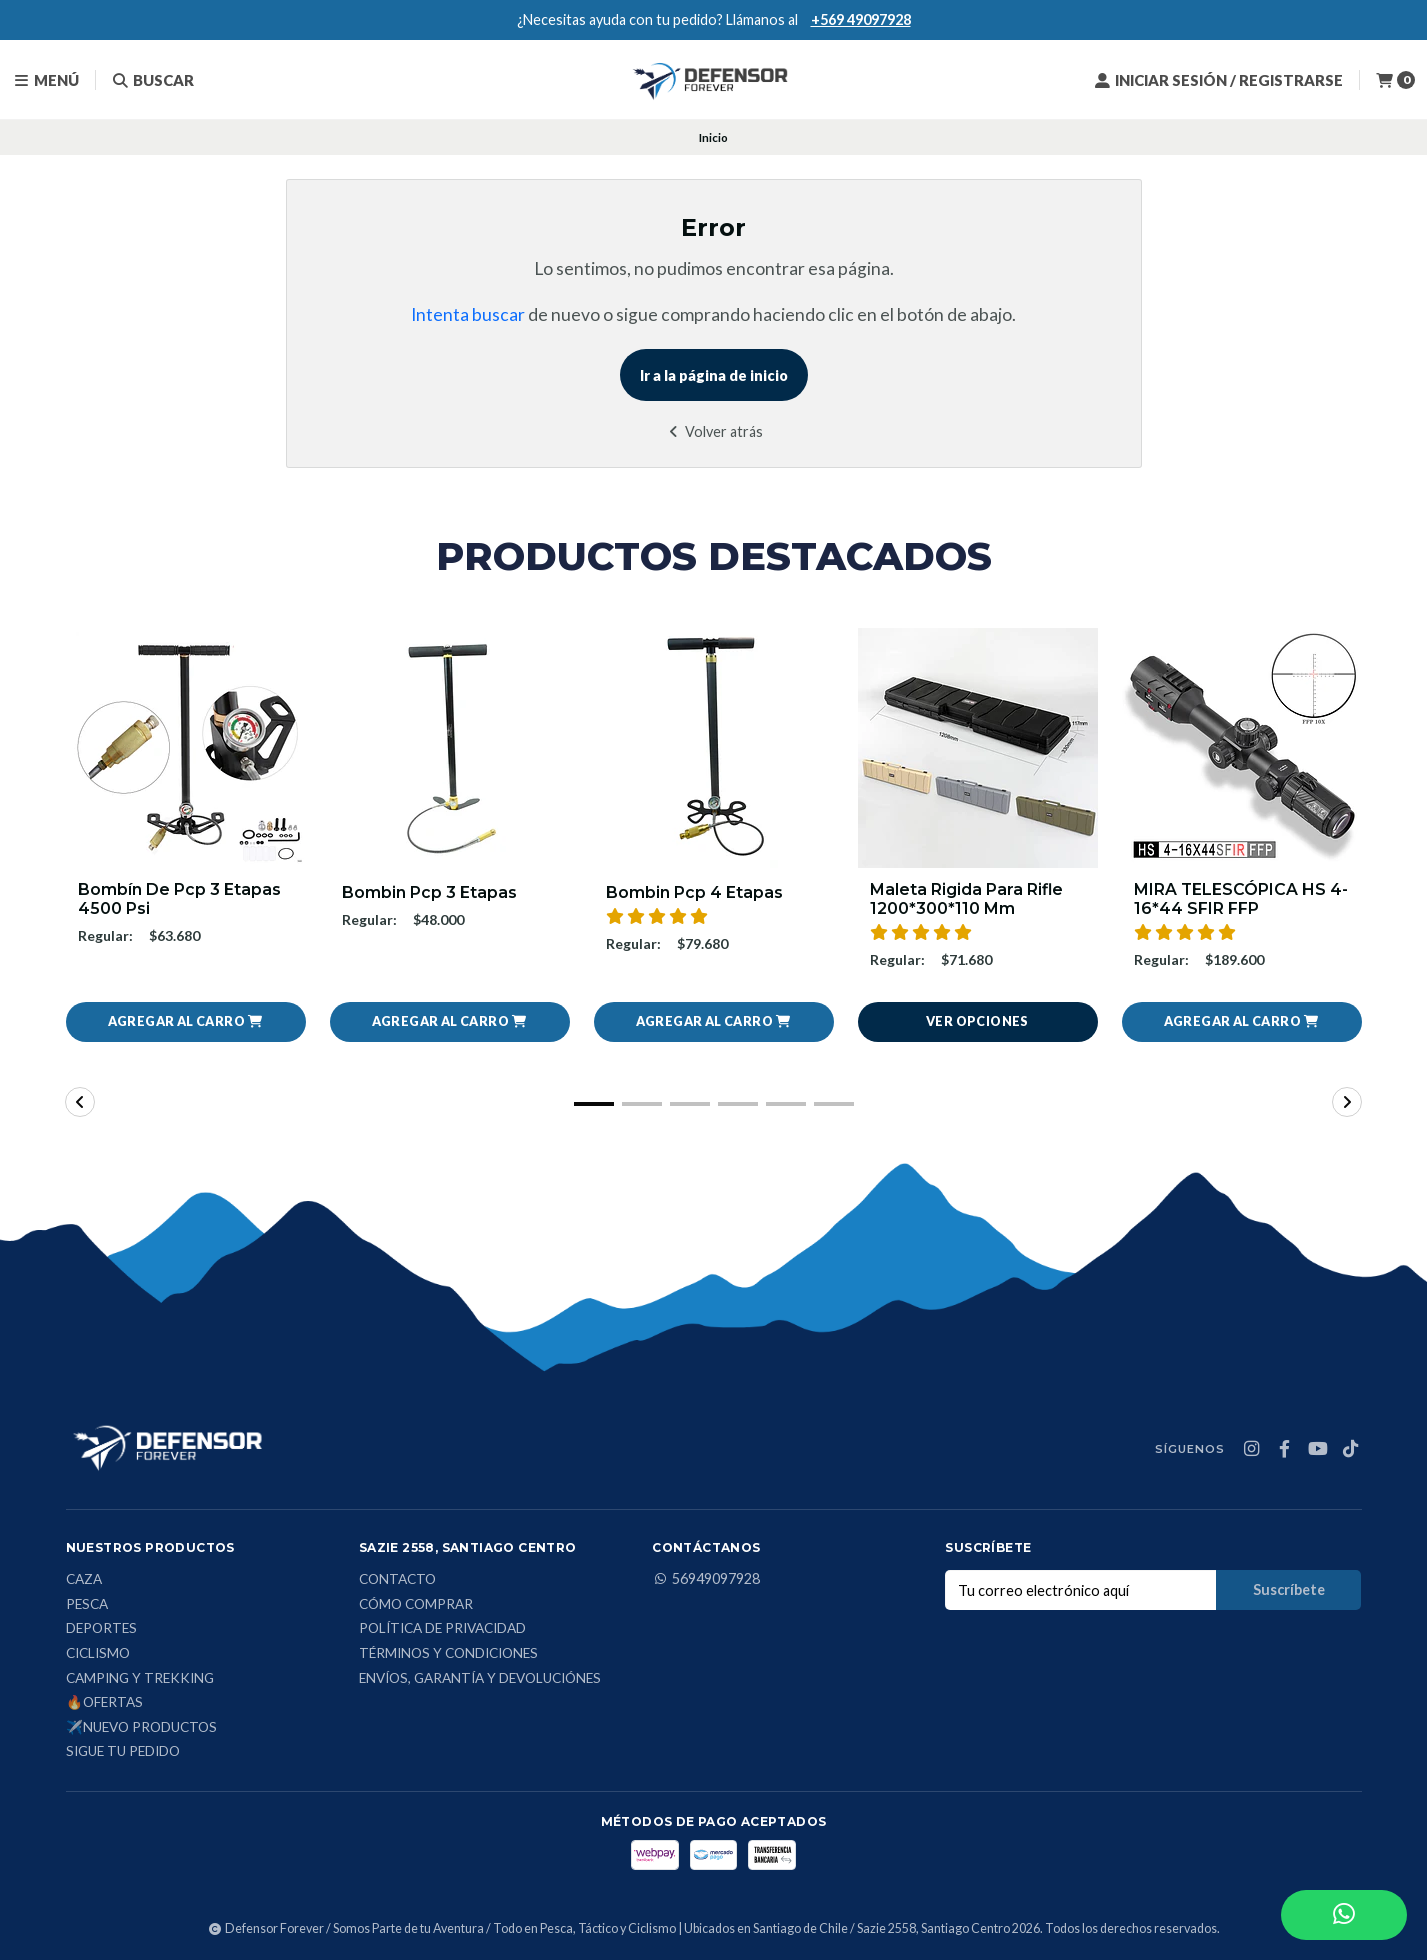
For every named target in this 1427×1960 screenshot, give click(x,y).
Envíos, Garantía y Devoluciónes (480, 1679)
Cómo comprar (416, 1605)
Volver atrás (713, 431)
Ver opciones (977, 1022)
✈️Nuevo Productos (141, 1728)
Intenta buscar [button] (468, 314)
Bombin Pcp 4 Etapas (694, 892)
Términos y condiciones (448, 1654)
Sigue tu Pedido (123, 1753)
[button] (186, 1023)
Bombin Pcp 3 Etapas (429, 892)
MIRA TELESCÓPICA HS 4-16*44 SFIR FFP (1241, 899)
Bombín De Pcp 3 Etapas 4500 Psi (179, 899)
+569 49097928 (861, 19)
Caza (84, 1581)
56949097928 (706, 1580)
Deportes (101, 1630)
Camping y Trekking (140, 1679)
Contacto (397, 1581)
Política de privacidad (442, 1630)
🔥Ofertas (104, 1704)
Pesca (87, 1605)
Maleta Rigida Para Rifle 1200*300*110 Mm (967, 899)
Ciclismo (98, 1654)
